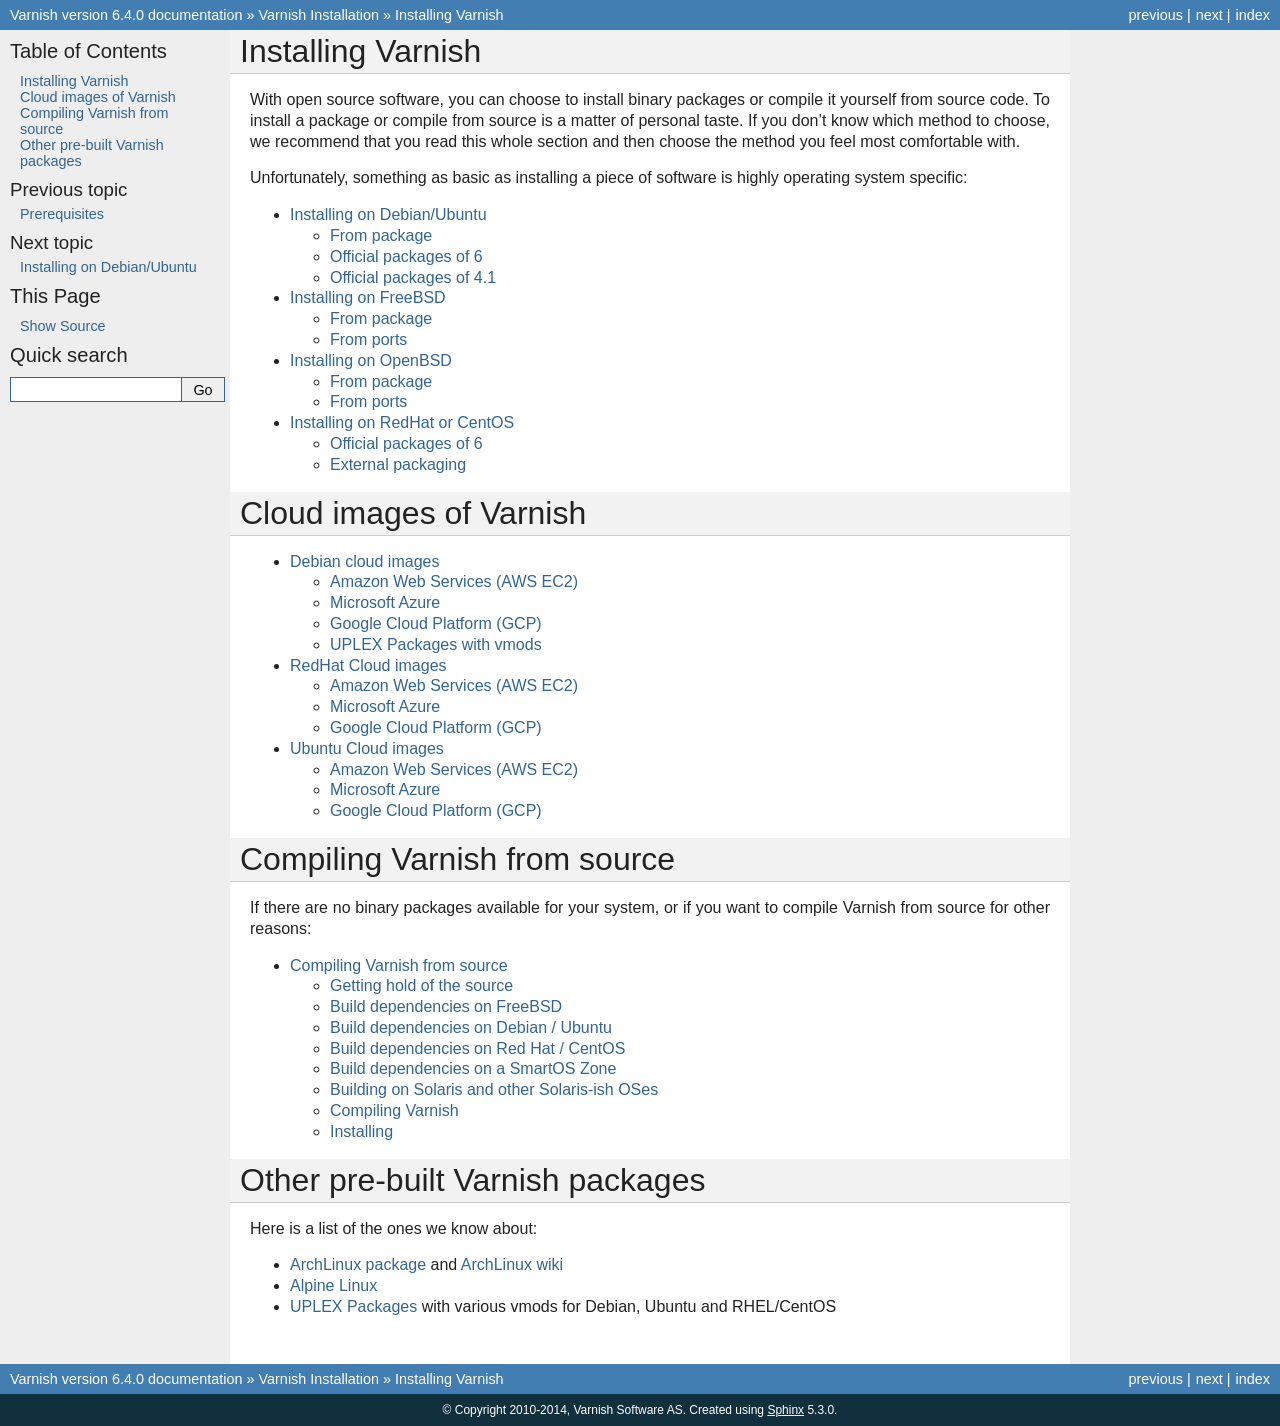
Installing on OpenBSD (371, 360)
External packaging (398, 464)
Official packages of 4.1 (413, 277)
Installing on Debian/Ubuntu (388, 214)
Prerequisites (62, 214)
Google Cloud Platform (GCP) (436, 623)
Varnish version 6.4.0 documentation (126, 15)
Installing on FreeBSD (368, 297)
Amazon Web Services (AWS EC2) (454, 581)
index (1253, 15)
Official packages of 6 (406, 256)
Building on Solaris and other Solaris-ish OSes (494, 1089)
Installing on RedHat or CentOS (402, 422)
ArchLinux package (358, 1264)
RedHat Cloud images (368, 665)
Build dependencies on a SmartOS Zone (473, 1068)
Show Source (63, 326)
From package (381, 235)
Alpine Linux (333, 1285)
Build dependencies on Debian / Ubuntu (471, 1027)
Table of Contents (88, 51)
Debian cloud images (364, 561)
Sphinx (785, 1410)
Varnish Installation (319, 15)
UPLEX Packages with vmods (436, 644)
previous (1155, 15)
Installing (361, 1131)
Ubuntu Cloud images (367, 748)
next (1209, 15)
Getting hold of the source (421, 985)
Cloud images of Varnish (98, 97)
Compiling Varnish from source (399, 965)
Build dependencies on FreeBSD (446, 1006)
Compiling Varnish (394, 1110)
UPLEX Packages (353, 1306)
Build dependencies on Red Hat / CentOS (477, 1048)
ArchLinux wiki (512, 1264)
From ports (368, 339)
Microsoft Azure (385, 602)
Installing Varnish (449, 15)
